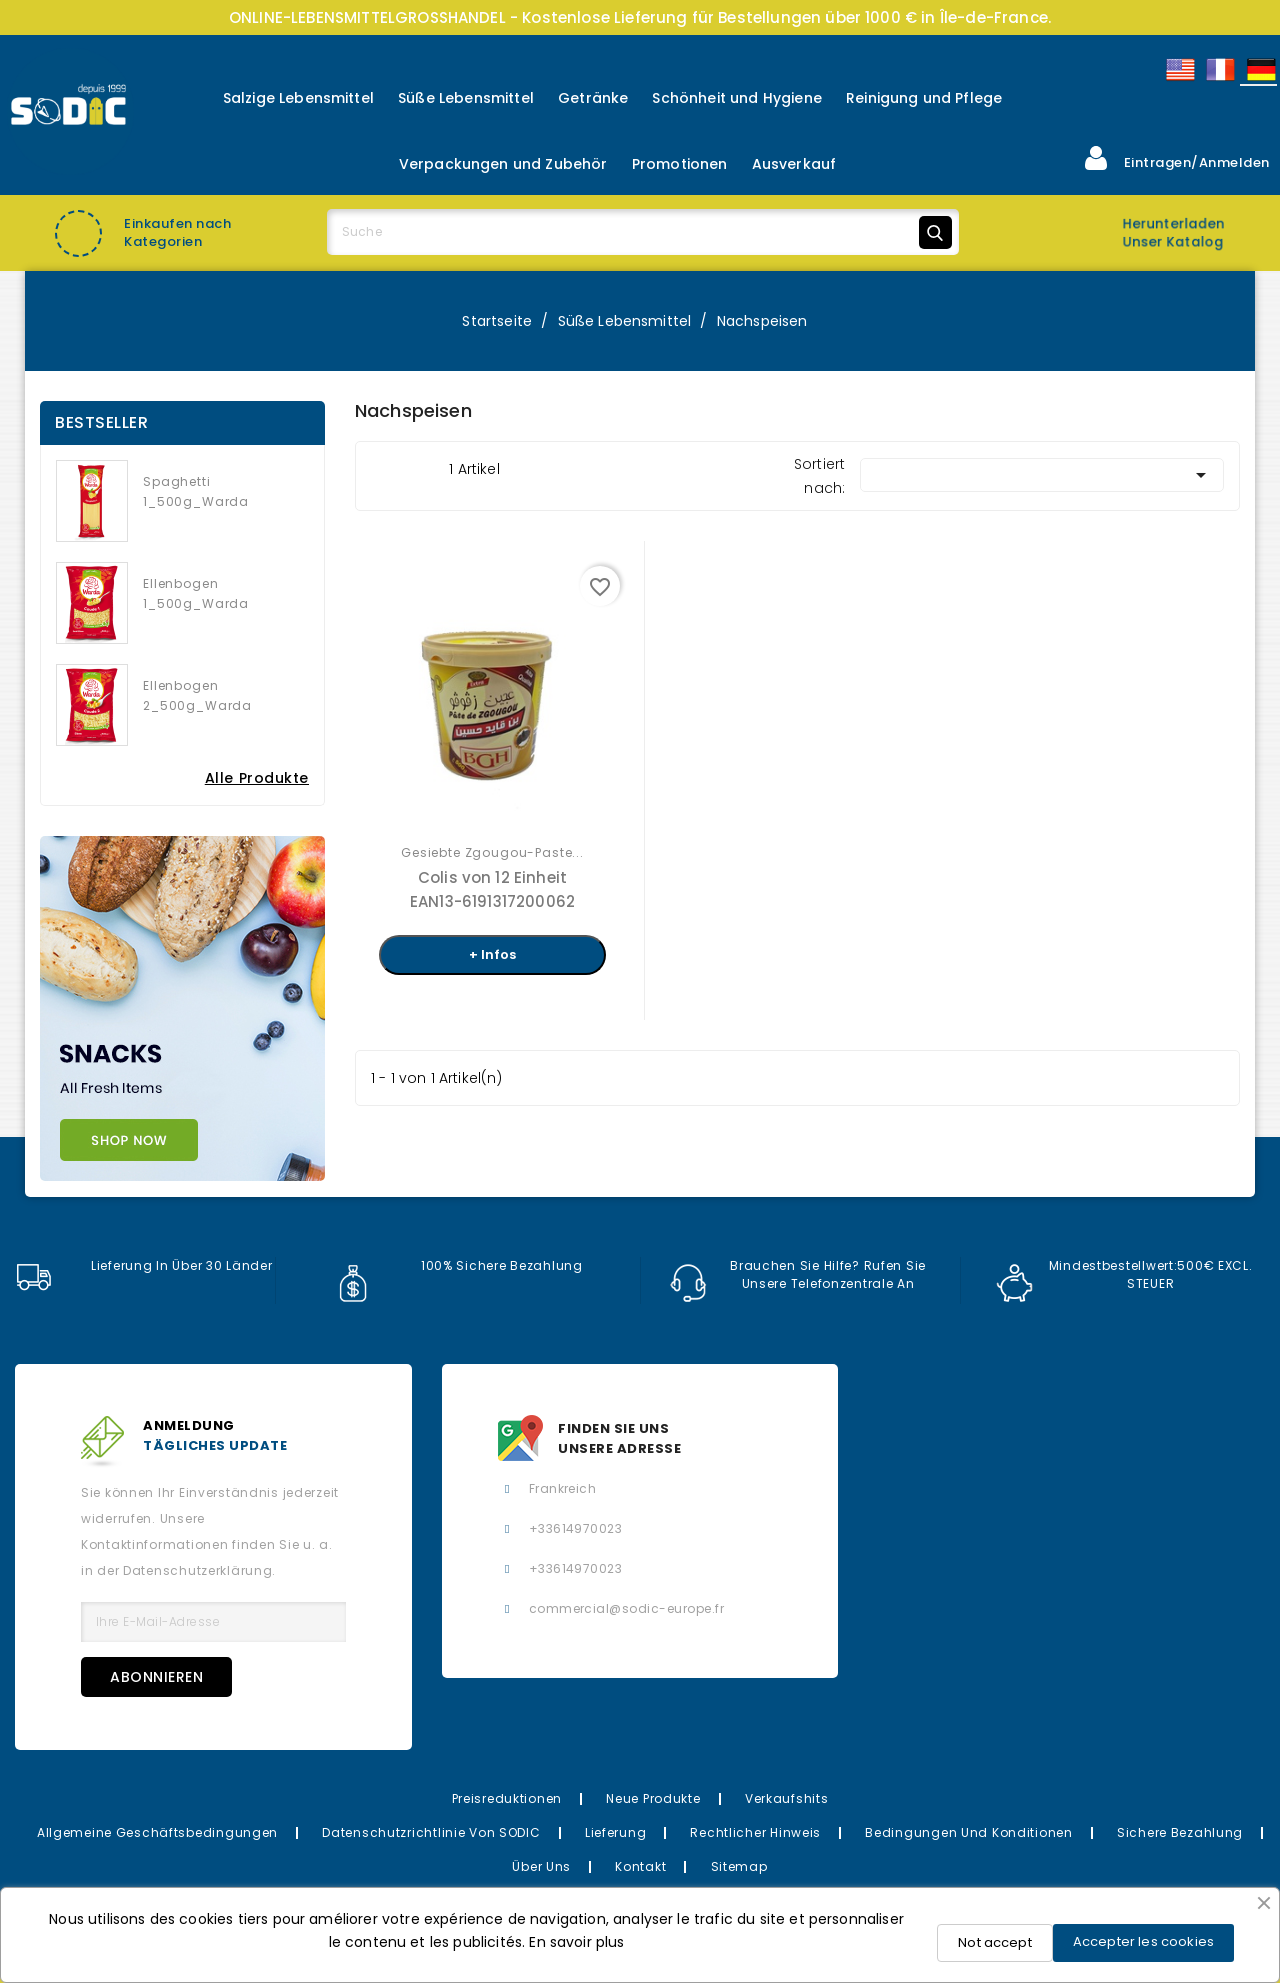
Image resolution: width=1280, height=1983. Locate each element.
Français (1219, 69)
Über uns (541, 1866)
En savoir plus (576, 1942)
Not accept (995, 1942)
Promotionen (680, 164)
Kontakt (640, 1866)
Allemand (1260, 69)
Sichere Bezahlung (1180, 1832)
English (1179, 69)
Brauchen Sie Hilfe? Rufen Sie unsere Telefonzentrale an (798, 1275)
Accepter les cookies (1143, 1941)
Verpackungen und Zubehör (503, 164)
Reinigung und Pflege (924, 98)
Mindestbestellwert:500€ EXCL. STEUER (1124, 1275)
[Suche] (643, 232)
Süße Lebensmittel (466, 98)
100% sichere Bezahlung (459, 1266)
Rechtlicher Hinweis (755, 1832)
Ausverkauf (794, 164)
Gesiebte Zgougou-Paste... (492, 852)
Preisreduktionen (507, 1798)
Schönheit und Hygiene (736, 98)
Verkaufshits (787, 1798)
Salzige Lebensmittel (298, 98)
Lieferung (615, 1832)
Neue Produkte (653, 1798)
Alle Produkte (257, 778)
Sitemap (739, 1866)
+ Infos (492, 954)
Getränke (593, 98)
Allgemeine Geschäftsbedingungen (157, 1832)
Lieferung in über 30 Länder (143, 1266)
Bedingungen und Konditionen (968, 1832)
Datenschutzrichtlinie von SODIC (431, 1832)
